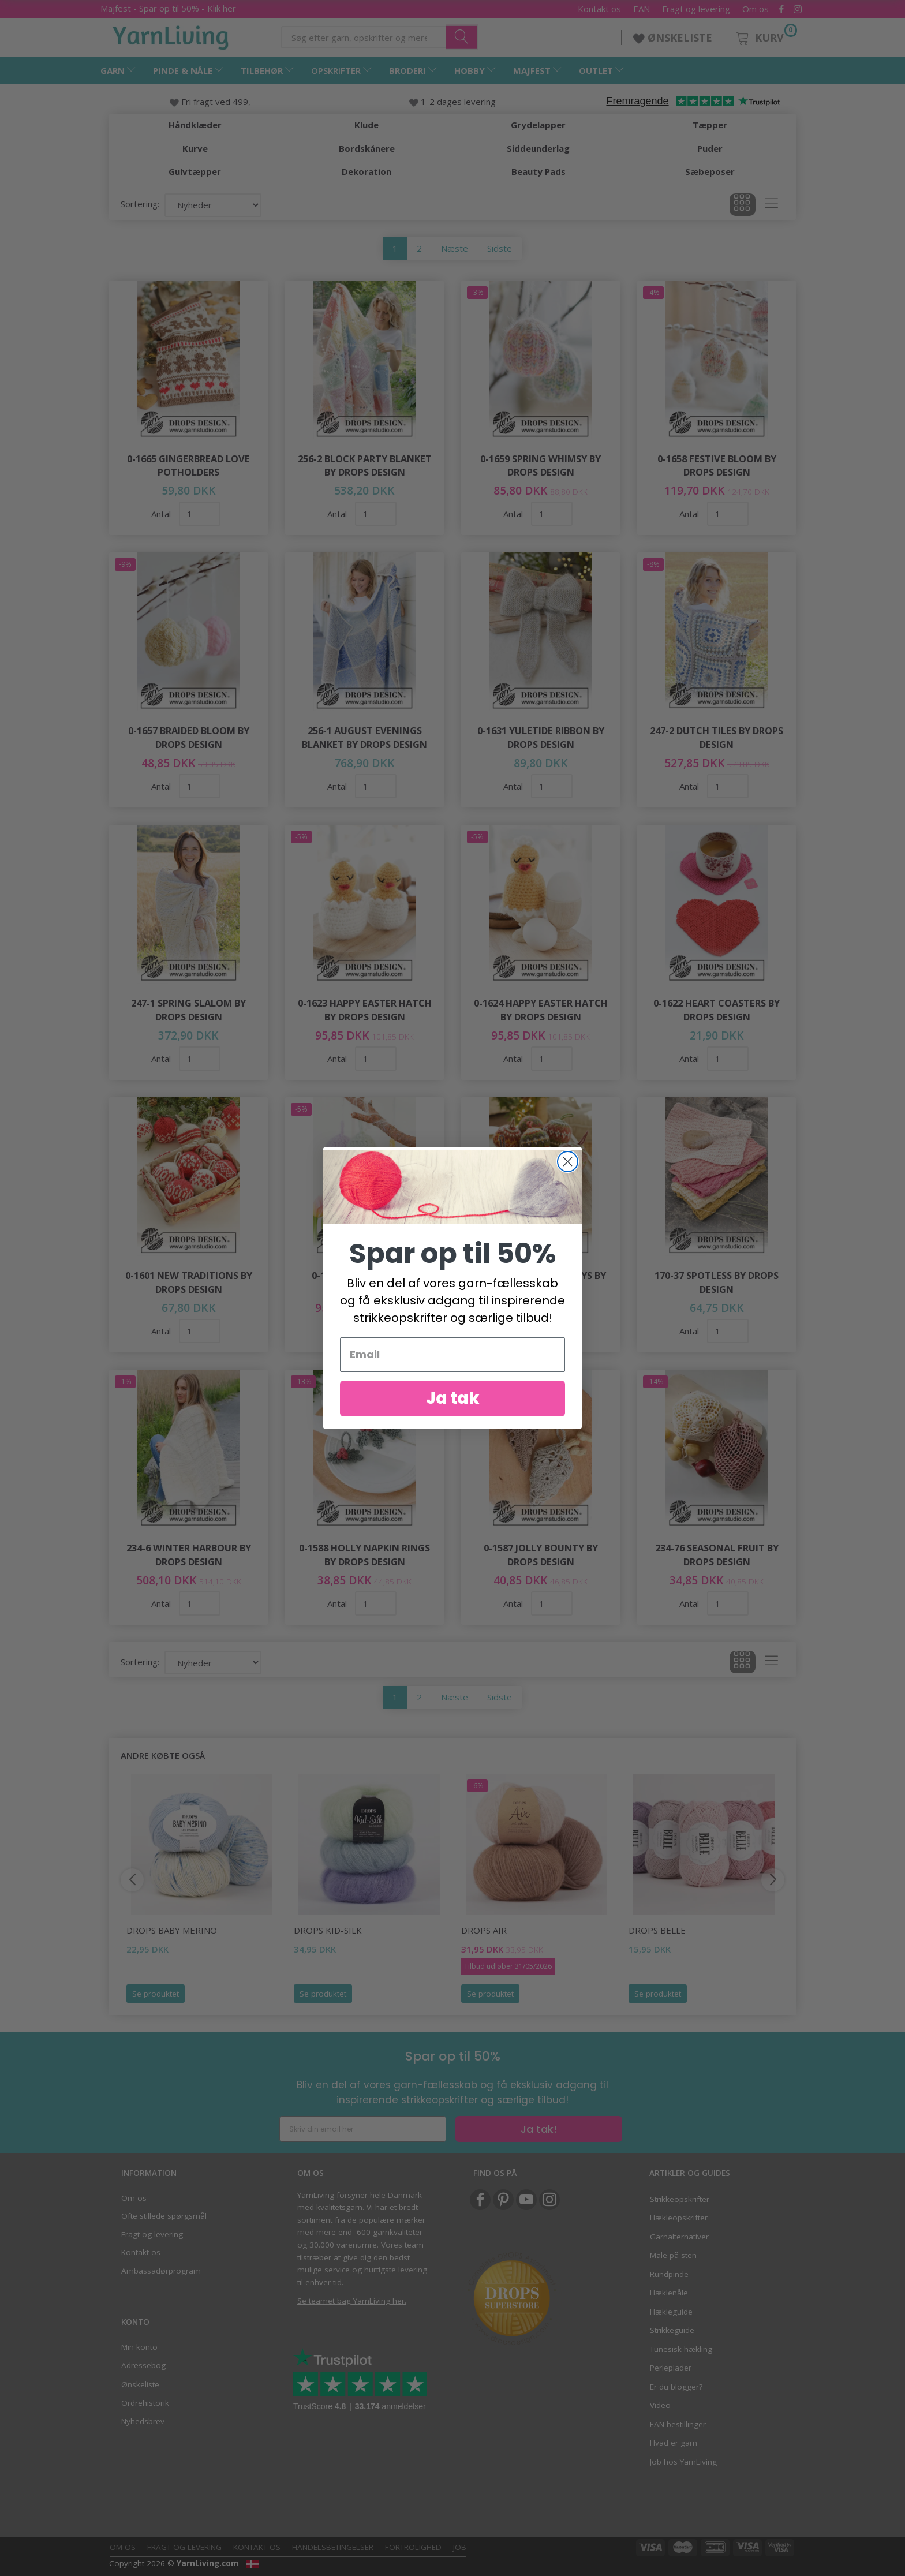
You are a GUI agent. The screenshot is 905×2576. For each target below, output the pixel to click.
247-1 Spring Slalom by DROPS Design (188, 1009)
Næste (454, 248)
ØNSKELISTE (674, 37)
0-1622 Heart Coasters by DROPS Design (716, 1009)
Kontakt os (599, 8)
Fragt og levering (696, 8)
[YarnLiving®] (170, 35)
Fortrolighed (413, 2547)
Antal (162, 513)
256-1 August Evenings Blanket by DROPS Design (364, 737)
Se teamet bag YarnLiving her (351, 2300)
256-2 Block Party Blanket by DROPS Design (365, 465)
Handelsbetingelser (332, 2547)
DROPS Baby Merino (171, 1930)
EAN (641, 8)
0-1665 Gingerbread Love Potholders (188, 465)
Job (459, 2547)
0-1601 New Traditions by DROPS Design (188, 1282)
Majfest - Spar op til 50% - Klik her (168, 8)
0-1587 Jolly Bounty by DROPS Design (541, 1554)
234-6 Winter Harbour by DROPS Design (188, 1554)
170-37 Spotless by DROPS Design (717, 1282)
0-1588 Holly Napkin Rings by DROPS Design (364, 1554)
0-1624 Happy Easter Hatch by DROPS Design (541, 1009)
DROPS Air (484, 1930)
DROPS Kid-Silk (328, 1930)
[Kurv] (765, 36)
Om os (755, 8)
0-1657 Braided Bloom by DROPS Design (188, 737)
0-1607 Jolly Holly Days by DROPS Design (540, 1282)
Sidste (499, 248)
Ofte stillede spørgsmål (164, 2216)
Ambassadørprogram (161, 2270)
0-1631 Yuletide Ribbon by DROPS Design (540, 737)
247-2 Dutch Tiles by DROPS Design (716, 737)
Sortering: (140, 204)
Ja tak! (539, 2129)
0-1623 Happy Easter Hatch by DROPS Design (365, 1009)
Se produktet (155, 1993)
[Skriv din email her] (362, 2129)
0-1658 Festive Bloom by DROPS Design (716, 465)
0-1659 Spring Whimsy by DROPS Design (540, 465)
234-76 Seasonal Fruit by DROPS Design (717, 1554)
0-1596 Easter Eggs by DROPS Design (365, 1282)
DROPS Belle (657, 1930)
